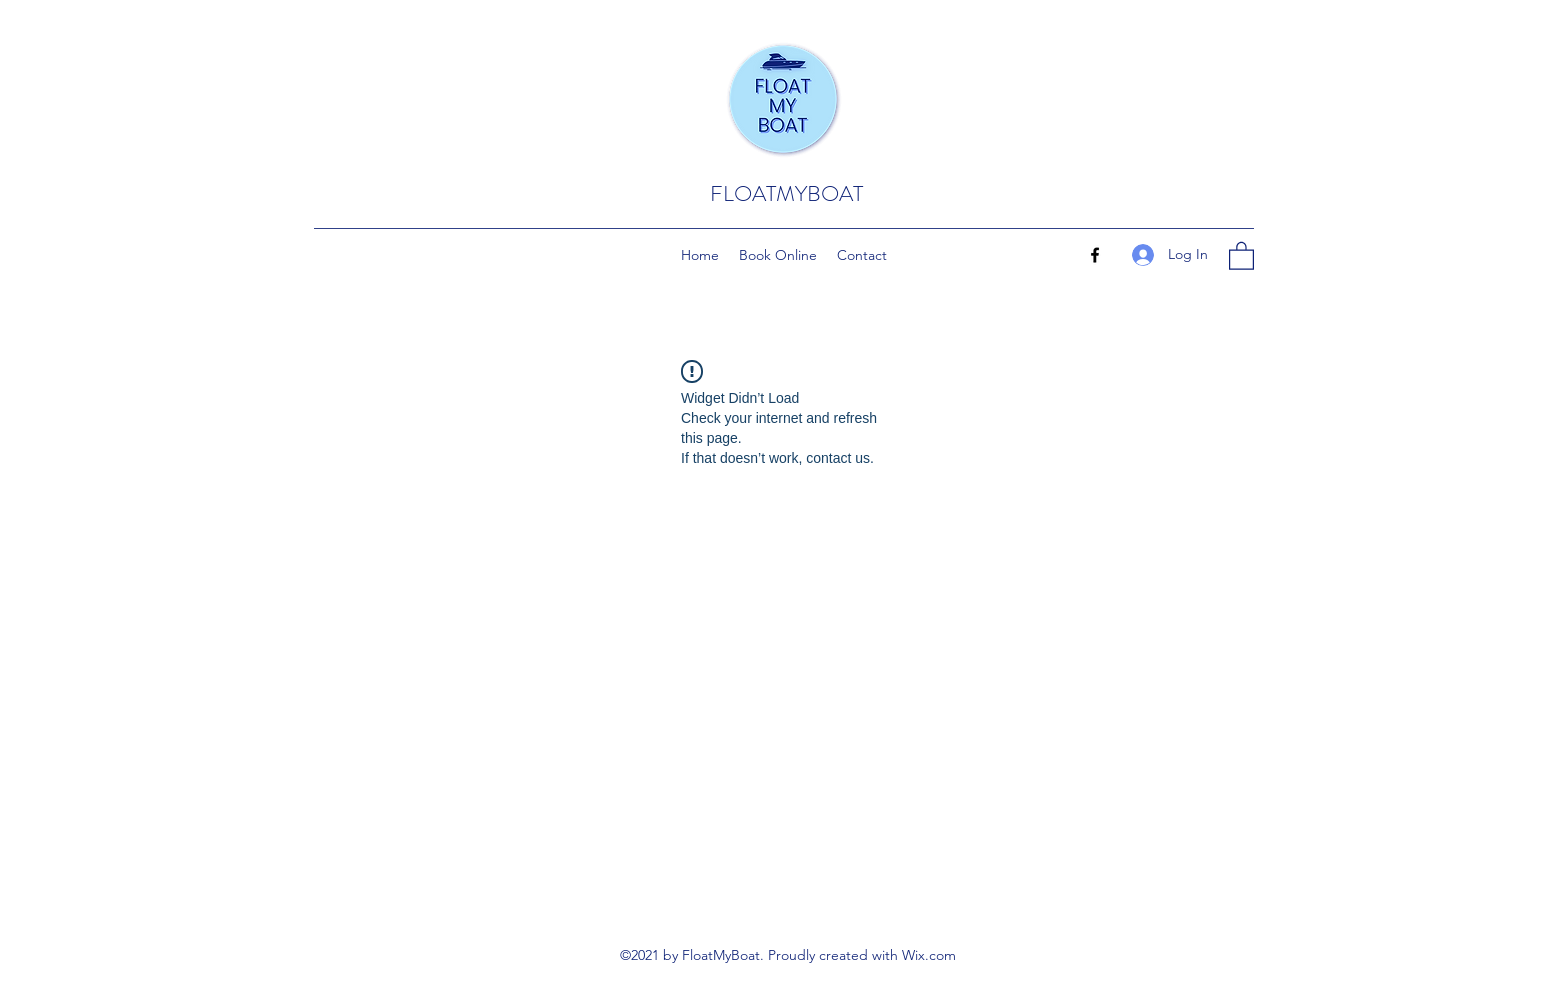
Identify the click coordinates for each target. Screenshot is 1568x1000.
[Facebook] (1095, 255)
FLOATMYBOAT (786, 193)
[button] (1241, 255)
